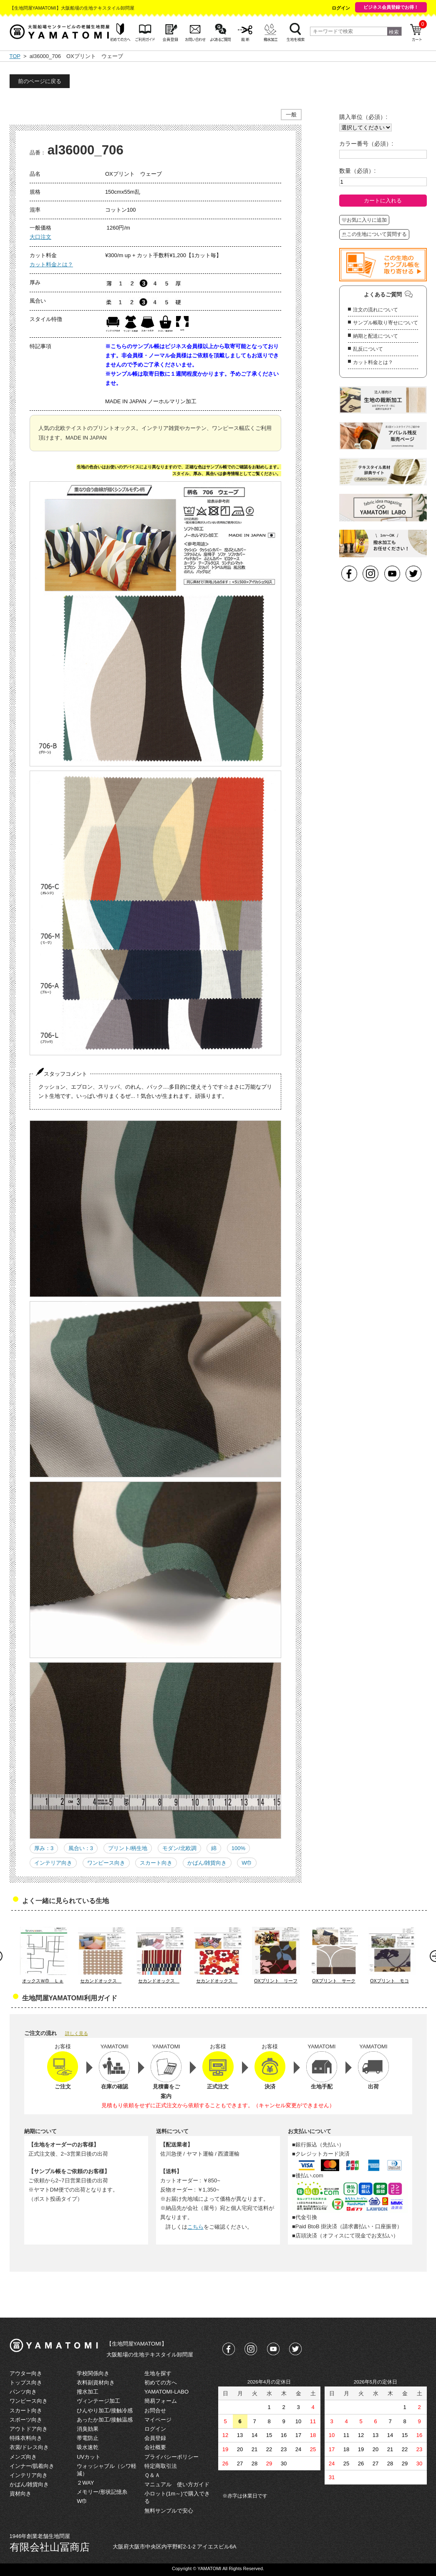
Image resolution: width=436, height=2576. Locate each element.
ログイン (341, 7)
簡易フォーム (160, 2401)
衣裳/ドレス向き (29, 2447)
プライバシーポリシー (171, 2457)
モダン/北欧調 (179, 1848)
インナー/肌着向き (32, 2466)
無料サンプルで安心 (168, 2511)
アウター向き (26, 2373)
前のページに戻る (39, 81)
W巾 (247, 1863)
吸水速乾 (87, 2447)
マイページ (157, 2420)
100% (238, 1848)
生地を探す (157, 2373)
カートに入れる (383, 200)
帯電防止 (87, 2438)
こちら (195, 2227)
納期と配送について (375, 336)
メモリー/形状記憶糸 (102, 2492)
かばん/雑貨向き (207, 1863)
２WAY (85, 2483)
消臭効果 (87, 2429)
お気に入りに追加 (364, 220)
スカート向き (156, 1863)
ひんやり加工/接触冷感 (105, 2410)
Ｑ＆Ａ (152, 2475)
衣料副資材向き (96, 2382)
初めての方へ (160, 2382)
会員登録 (155, 2438)
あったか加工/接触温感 (105, 2420)
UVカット (89, 2457)
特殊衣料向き (26, 2438)
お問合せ (155, 2410)
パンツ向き (23, 2392)
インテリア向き (53, 1863)
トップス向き (26, 2382)
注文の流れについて (375, 310)
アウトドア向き (29, 2429)
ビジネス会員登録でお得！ (390, 7)
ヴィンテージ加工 (98, 2401)
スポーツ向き (26, 2420)
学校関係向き (93, 2373)
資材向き (20, 2493)
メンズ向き (23, 2457)
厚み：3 (43, 1848)
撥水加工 (87, 2392)
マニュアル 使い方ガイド (176, 2484)
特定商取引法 (160, 2466)
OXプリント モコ (389, 1980)
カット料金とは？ (51, 264)
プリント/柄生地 (128, 1848)
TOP (15, 56)
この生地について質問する (374, 234)
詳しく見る (76, 2033)
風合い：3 (80, 1848)
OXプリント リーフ (275, 1980)
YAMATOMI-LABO (166, 2392)
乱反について (368, 349)
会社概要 (155, 2447)
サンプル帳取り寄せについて (385, 323)
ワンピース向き (106, 1863)
